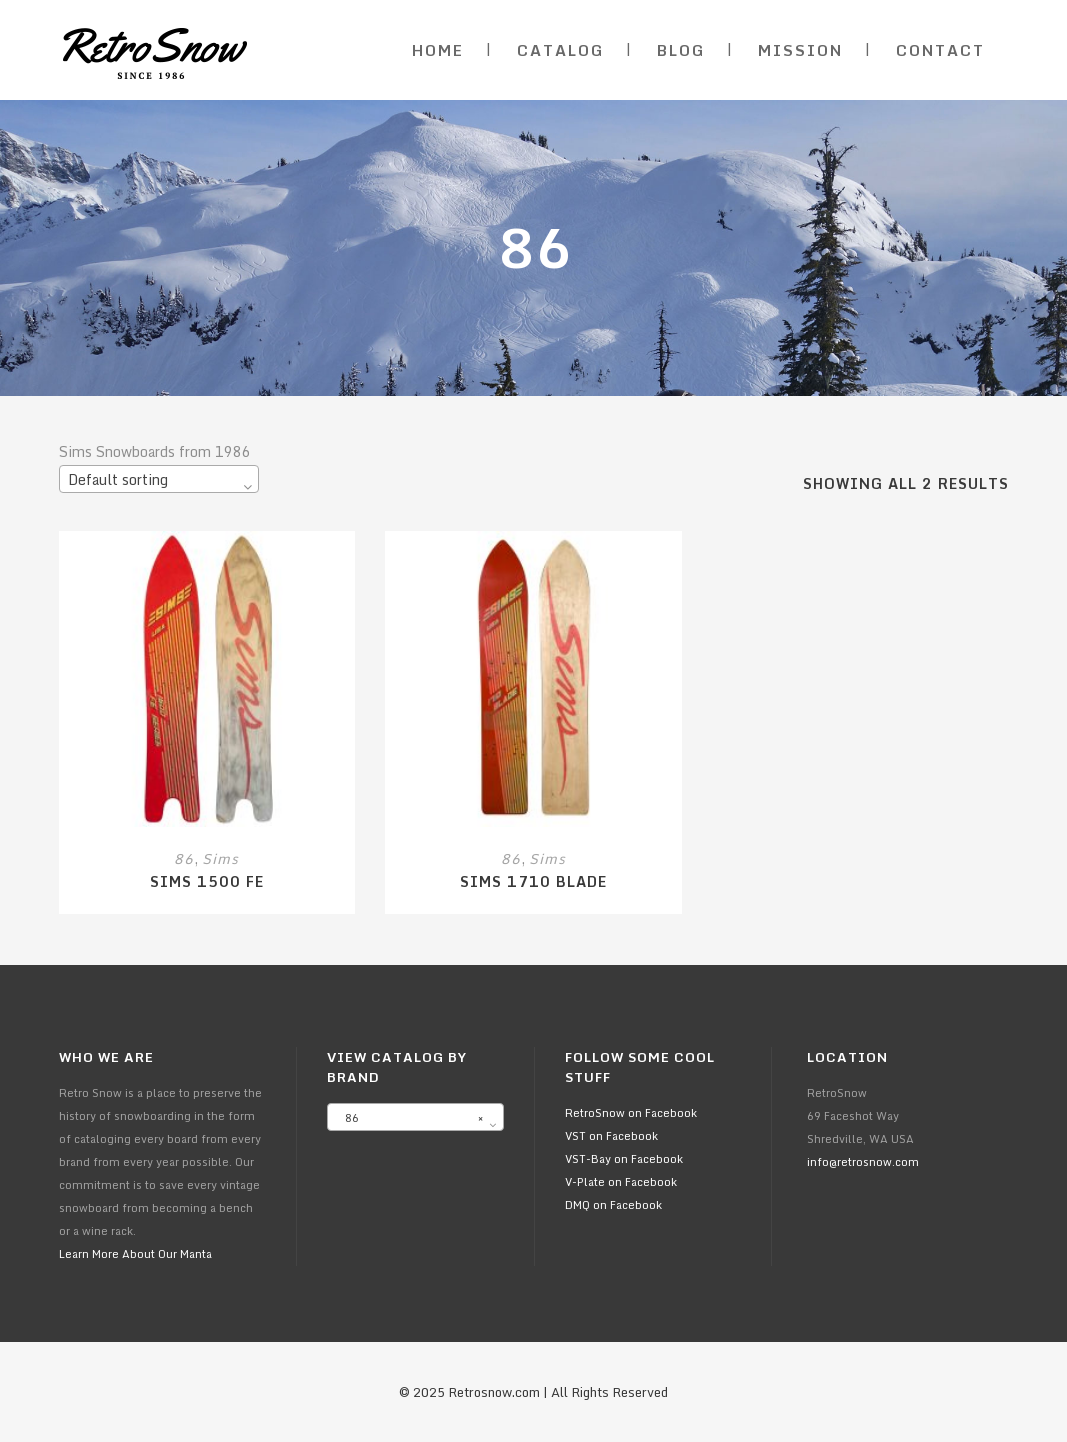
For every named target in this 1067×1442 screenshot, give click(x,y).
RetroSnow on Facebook (631, 1113)
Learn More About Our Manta (135, 1254)
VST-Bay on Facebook (624, 1159)
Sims (220, 858)
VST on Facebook (611, 1136)
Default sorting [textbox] (118, 479)
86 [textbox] (409, 1118)
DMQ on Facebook (613, 1205)
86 (184, 858)
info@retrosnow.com (863, 1162)
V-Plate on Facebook (621, 1182)
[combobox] (159, 479)
